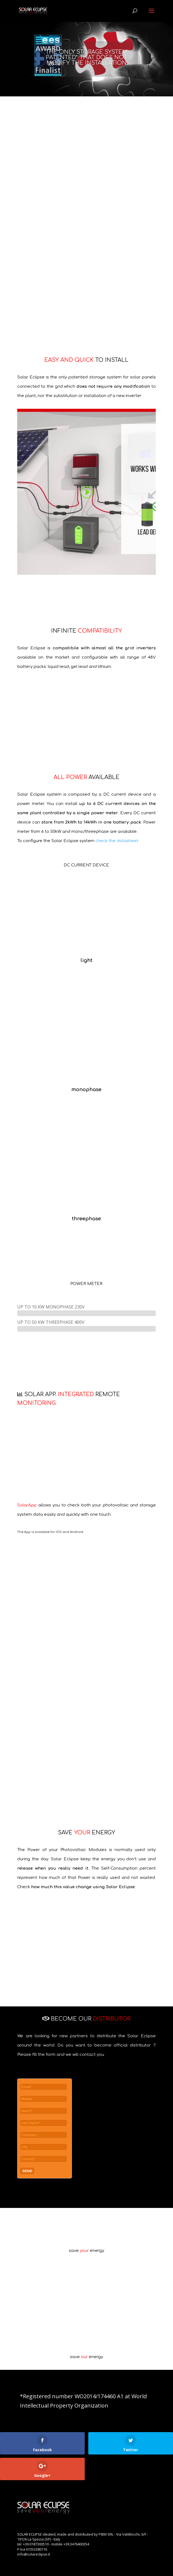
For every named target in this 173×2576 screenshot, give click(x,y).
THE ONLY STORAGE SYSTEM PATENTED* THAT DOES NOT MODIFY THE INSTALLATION (86, 57)
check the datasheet (116, 841)
